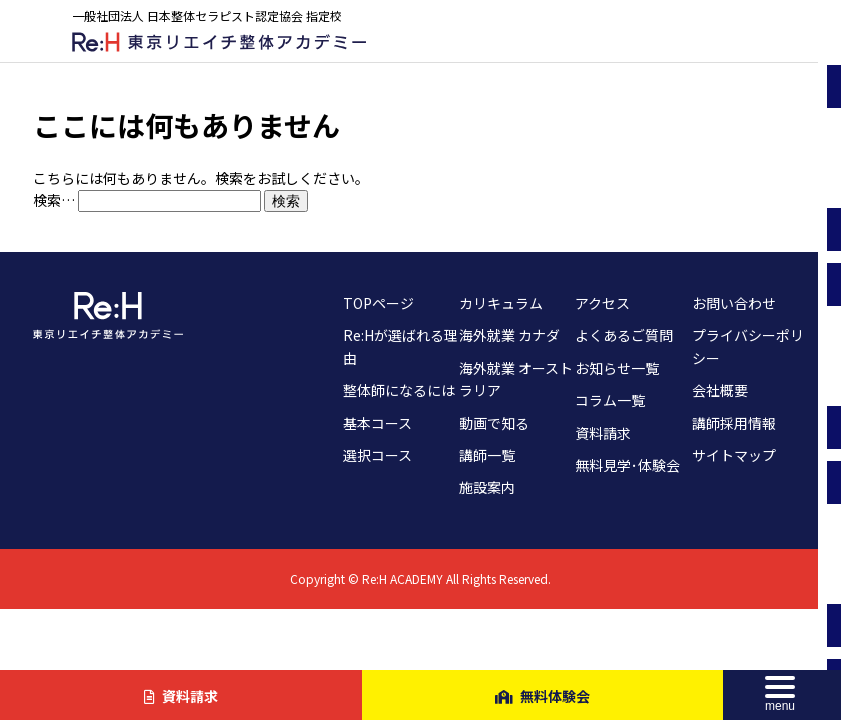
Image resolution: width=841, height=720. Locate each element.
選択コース (377, 455)
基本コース (377, 423)
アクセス (602, 303)
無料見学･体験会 (627, 465)
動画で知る (494, 423)
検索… (54, 200)
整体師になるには (399, 390)
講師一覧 (487, 455)
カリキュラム (501, 303)
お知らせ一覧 (617, 368)
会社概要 (720, 390)
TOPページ (378, 303)
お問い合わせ (734, 303)
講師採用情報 (734, 423)
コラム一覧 (610, 400)
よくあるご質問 (624, 335)
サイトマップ (734, 455)
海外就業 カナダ (509, 335)
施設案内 (487, 487)
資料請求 (603, 433)
